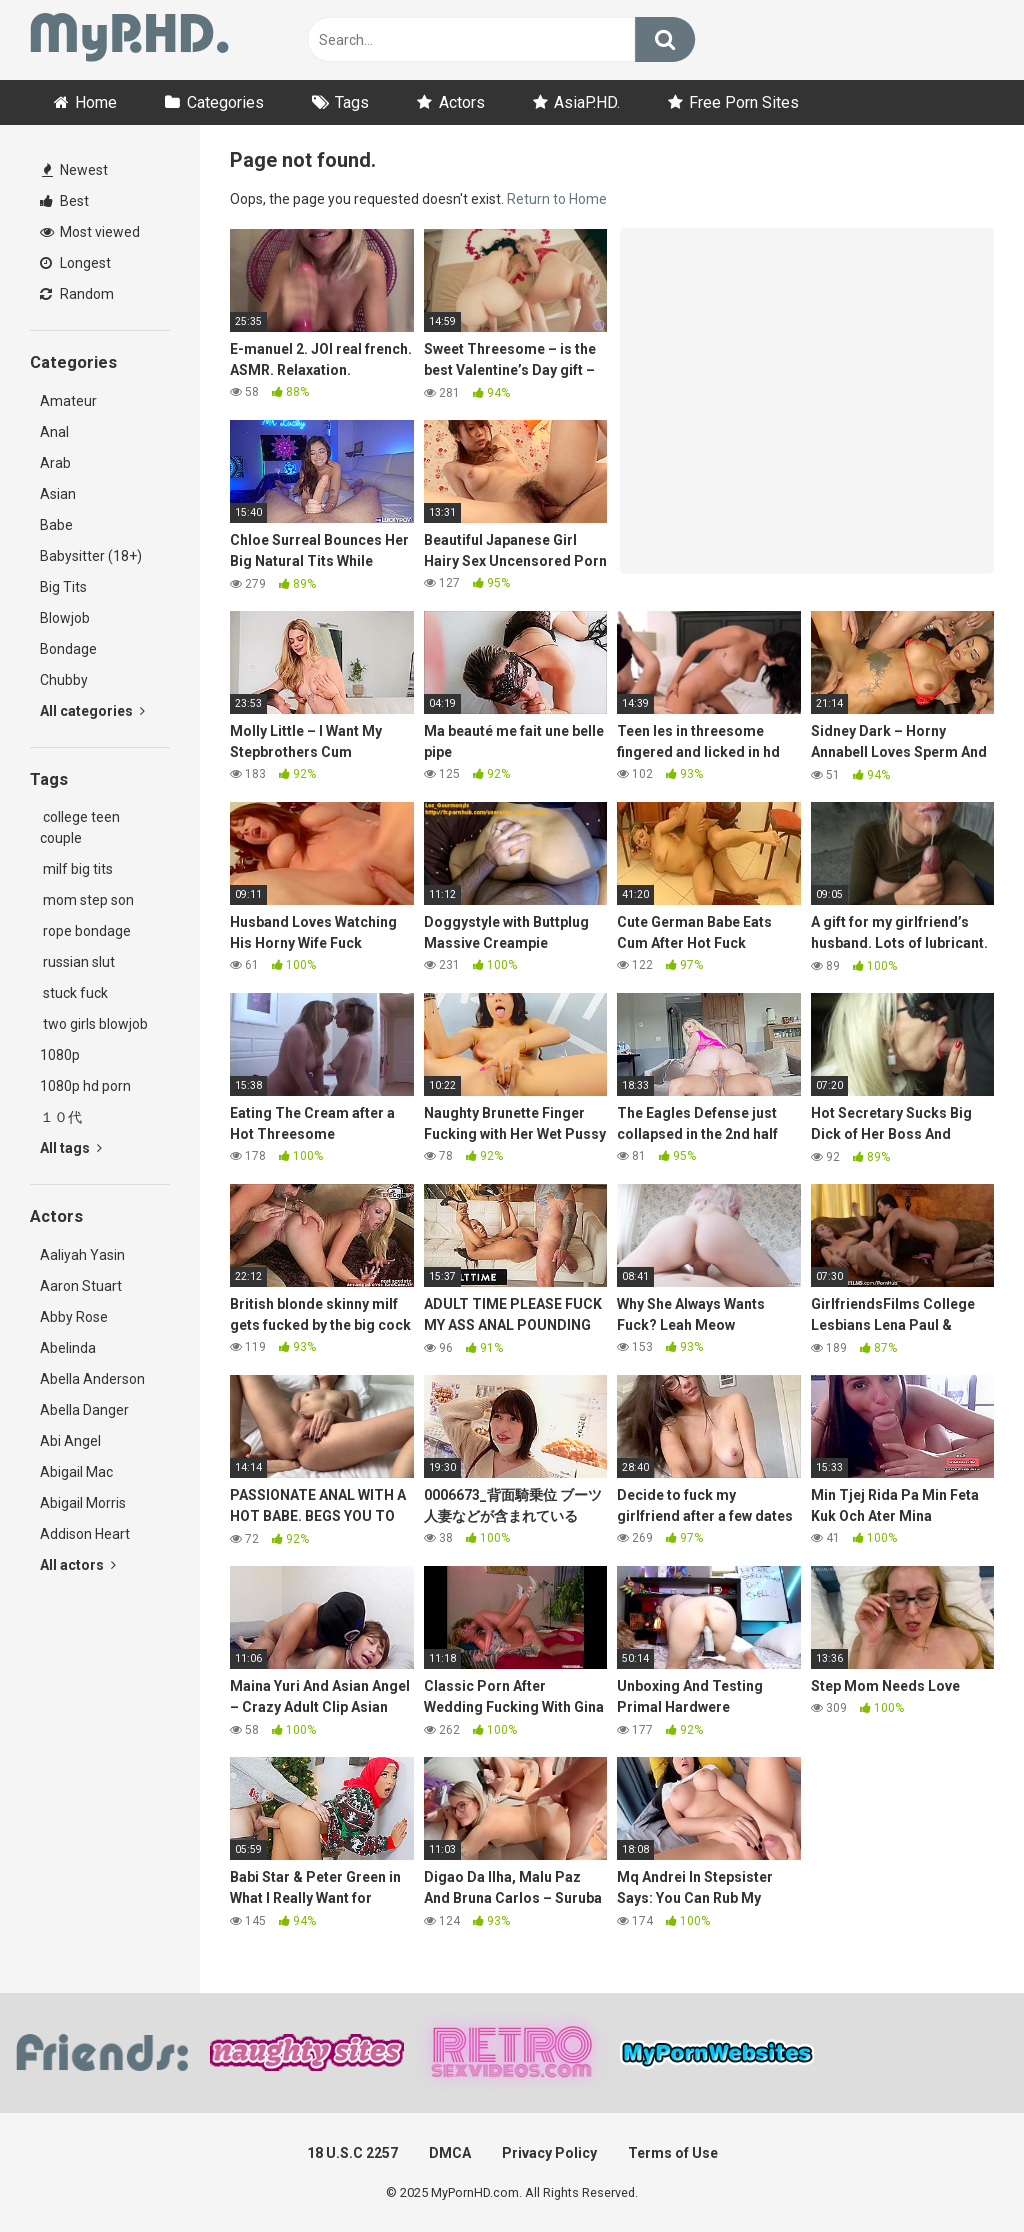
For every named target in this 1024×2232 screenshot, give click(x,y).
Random (77, 294)
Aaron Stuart (81, 1286)
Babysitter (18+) (91, 556)
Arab (55, 463)
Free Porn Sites (744, 102)
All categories (92, 711)
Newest (75, 170)
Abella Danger (84, 1410)
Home (96, 102)
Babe (56, 525)
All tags (71, 1148)
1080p (60, 1055)
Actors (462, 102)
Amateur (68, 401)
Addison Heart (85, 1534)
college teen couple (80, 827)
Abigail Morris (83, 1503)
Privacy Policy (549, 2153)
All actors (78, 1565)
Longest (75, 263)
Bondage (68, 649)
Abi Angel (70, 1441)
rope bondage (85, 931)
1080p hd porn (85, 1086)
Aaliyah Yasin (82, 1255)
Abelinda (68, 1348)
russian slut (77, 962)
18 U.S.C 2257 (352, 2153)
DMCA (450, 2153)
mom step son (87, 900)
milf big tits (76, 869)
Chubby (64, 680)
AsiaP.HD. (587, 102)
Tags (352, 102)
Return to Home (557, 199)
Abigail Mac (76, 1472)
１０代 (61, 1117)
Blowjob (65, 618)
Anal (54, 432)
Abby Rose (74, 1317)
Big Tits (63, 587)
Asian (58, 494)
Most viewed (90, 232)
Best (64, 201)
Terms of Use (673, 2153)
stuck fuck (74, 993)
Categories (225, 102)
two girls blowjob (94, 1024)
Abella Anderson (92, 1379)
